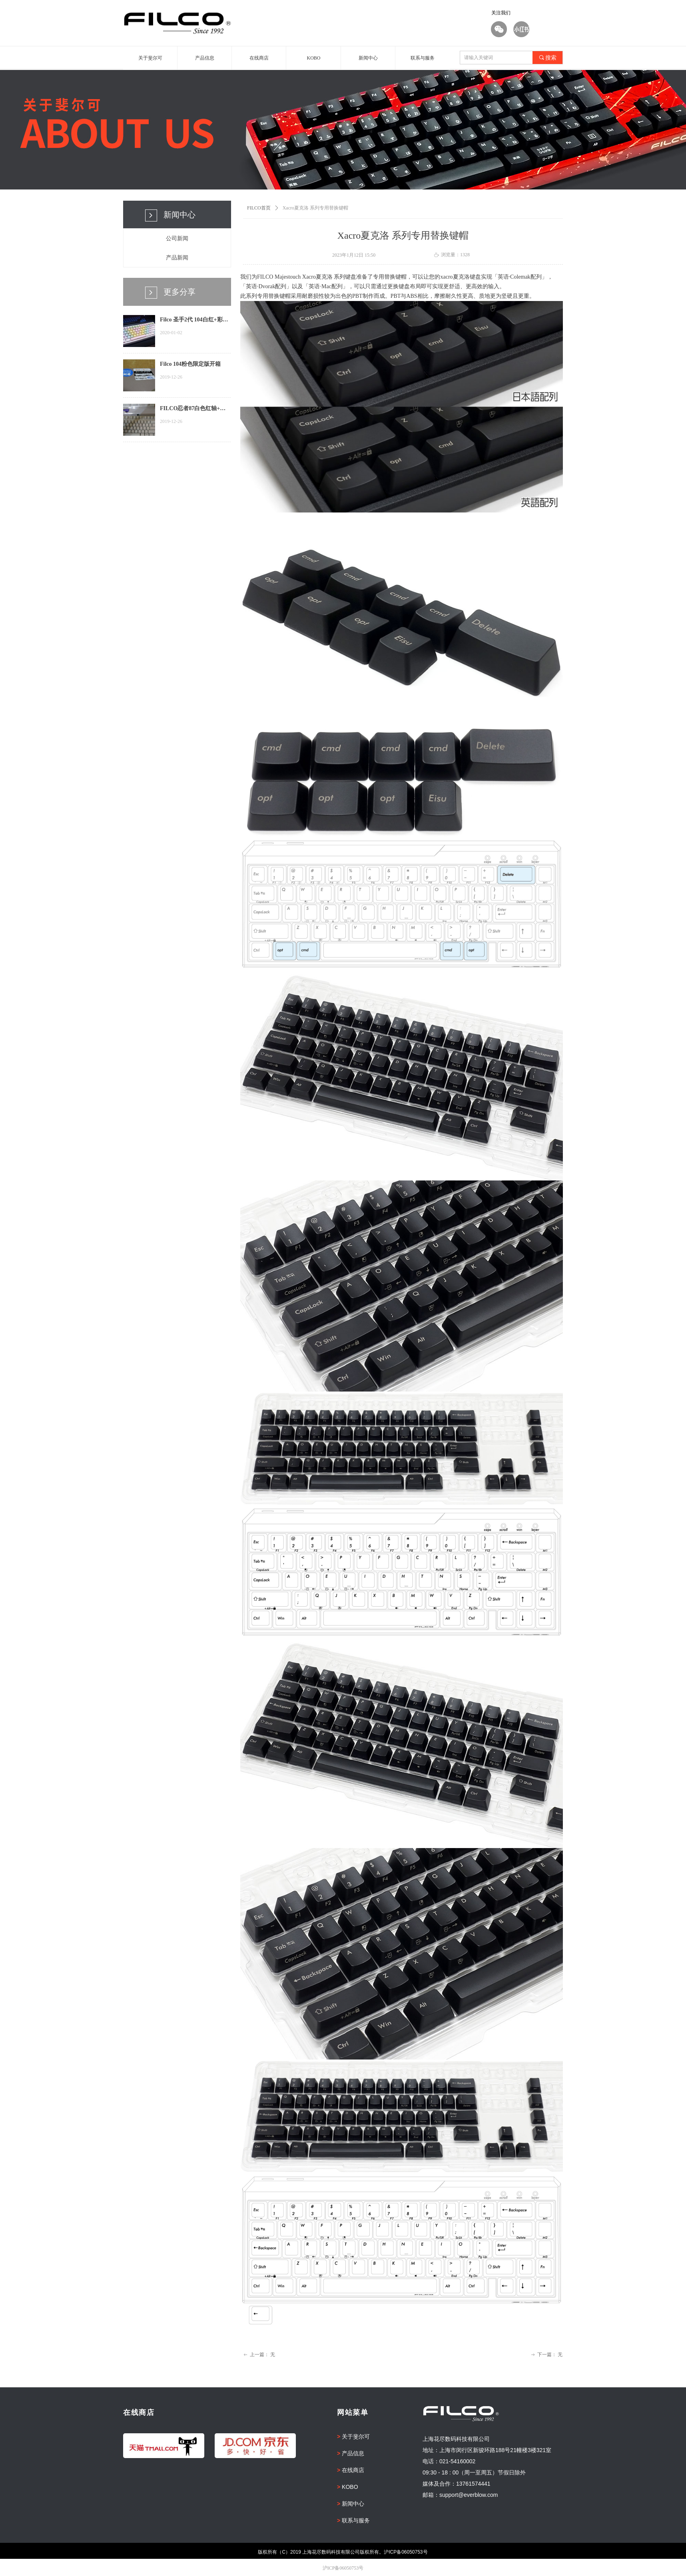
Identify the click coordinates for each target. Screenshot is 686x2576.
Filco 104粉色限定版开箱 (190, 364)
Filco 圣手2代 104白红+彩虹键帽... (194, 321)
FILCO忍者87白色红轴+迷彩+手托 (192, 409)
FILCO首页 (259, 208)
